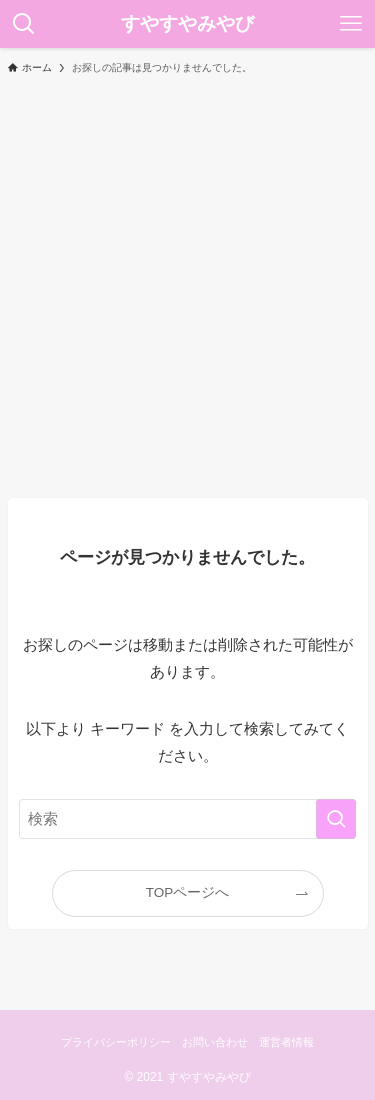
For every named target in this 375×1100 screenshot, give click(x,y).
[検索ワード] (188, 819)
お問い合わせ (215, 1042)
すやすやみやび (187, 24)
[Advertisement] (187, 285)
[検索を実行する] (336, 819)
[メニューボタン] (351, 24)
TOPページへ (188, 892)
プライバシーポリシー (116, 1042)
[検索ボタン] (24, 24)
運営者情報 (286, 1042)
